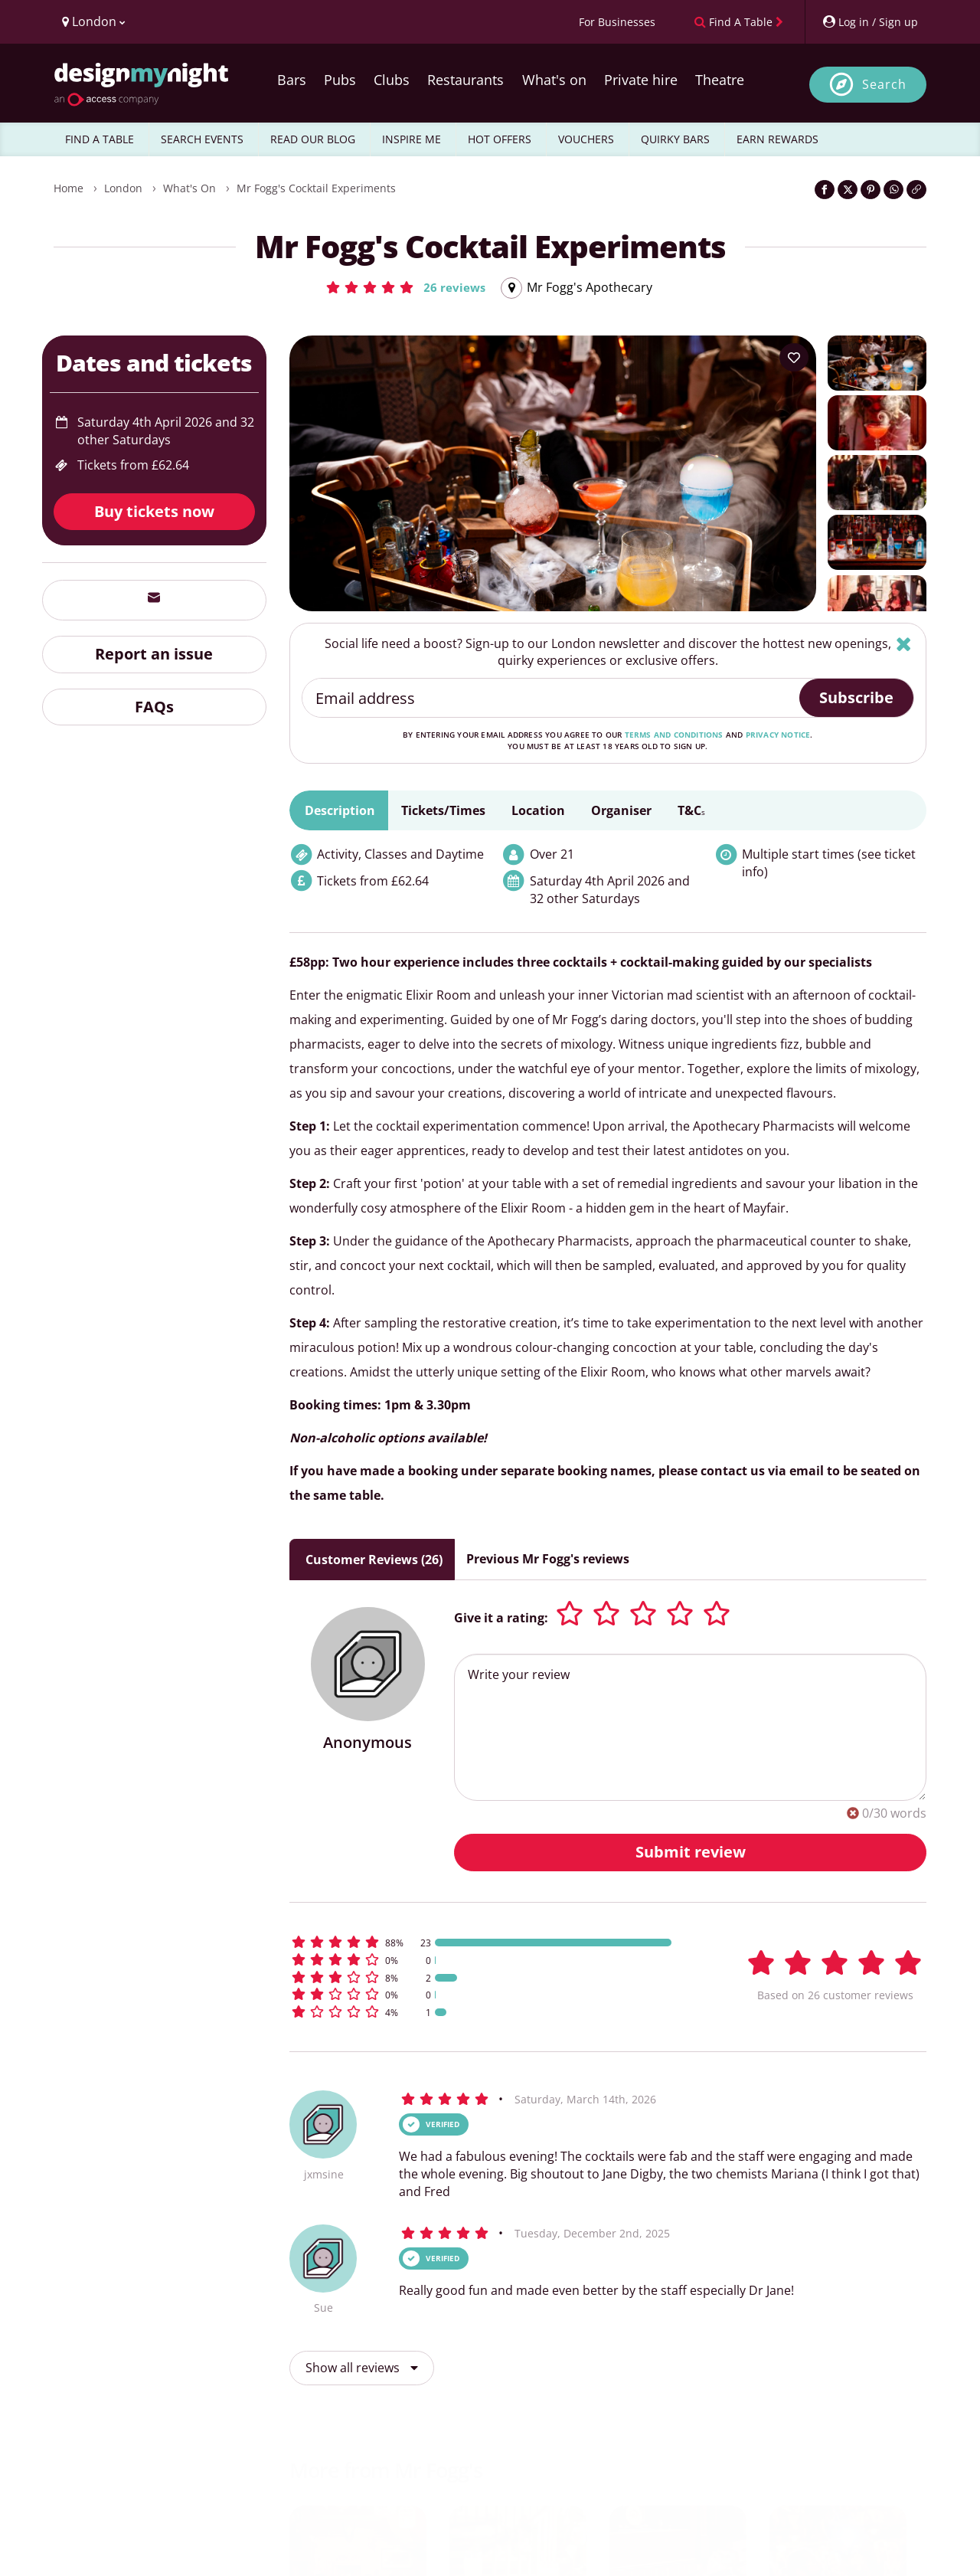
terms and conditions (674, 734)
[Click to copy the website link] (916, 189)
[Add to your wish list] (793, 357)
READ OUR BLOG (312, 139)
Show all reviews (361, 2367)
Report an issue (154, 653)
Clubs (392, 79)
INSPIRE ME (411, 139)
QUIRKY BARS (675, 139)
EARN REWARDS (777, 139)
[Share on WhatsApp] (893, 189)
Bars (291, 79)
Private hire (641, 79)
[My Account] (869, 22)
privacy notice (778, 734)
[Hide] (904, 643)
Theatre (719, 79)
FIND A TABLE (99, 139)
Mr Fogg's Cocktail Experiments (316, 188)
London (123, 188)
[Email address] (551, 698)
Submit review (690, 1851)
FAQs (154, 706)
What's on (554, 79)
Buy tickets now (154, 511)
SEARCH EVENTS (202, 139)
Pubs (340, 79)
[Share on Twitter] (848, 189)
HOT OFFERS (499, 139)
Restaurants (465, 79)
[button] (405, 287)
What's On (189, 188)
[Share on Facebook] (825, 189)
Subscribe (856, 697)
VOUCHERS (586, 139)
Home (68, 188)
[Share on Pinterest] (870, 189)
